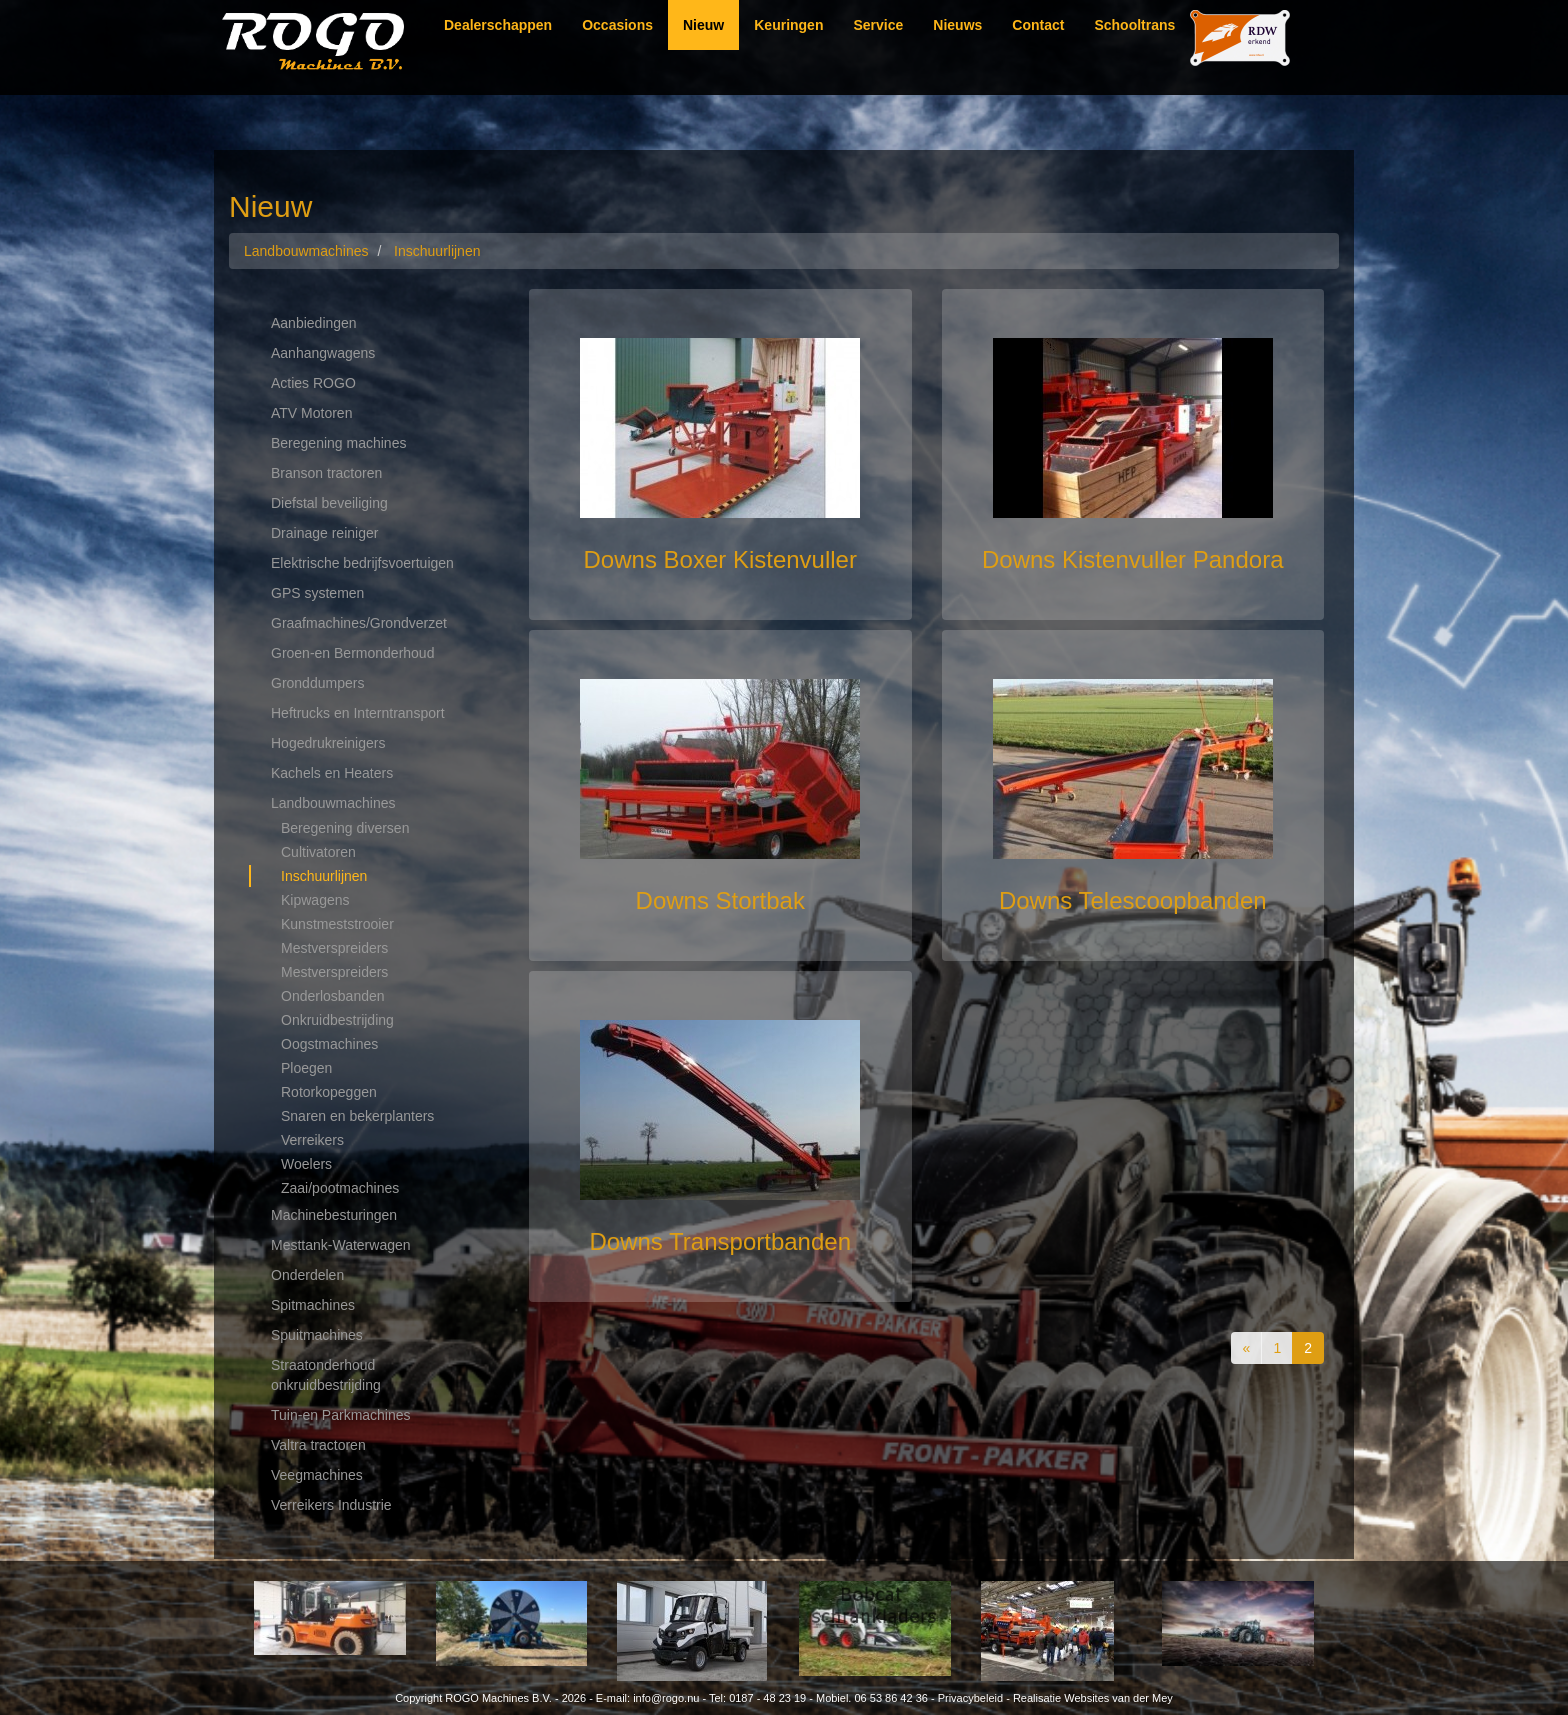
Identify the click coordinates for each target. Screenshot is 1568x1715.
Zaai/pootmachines (340, 1188)
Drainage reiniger (324, 533)
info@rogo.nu (666, 1698)
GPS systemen (317, 593)
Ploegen (306, 1068)
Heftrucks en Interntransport (358, 713)
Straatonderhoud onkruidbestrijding (326, 1375)
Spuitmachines (317, 1335)
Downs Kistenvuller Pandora (1133, 559)
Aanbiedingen (314, 323)
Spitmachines (313, 1305)
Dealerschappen (498, 25)
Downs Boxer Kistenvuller (720, 559)
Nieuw (703, 25)
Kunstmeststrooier (337, 924)
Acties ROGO (313, 383)
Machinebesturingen (334, 1215)
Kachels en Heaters (332, 773)
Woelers (306, 1164)
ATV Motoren (311, 413)
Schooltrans (1134, 25)
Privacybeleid (970, 1698)
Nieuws (957, 25)
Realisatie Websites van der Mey (1093, 1698)
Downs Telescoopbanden (1133, 900)
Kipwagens (315, 900)
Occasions (617, 25)
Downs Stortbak (720, 900)
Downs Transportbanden (721, 1241)
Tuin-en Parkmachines (341, 1415)
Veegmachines (317, 1475)
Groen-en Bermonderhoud (352, 653)
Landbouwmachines (333, 803)
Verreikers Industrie (331, 1505)
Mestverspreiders (334, 948)
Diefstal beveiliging (329, 503)
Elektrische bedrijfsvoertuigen (362, 563)
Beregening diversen (345, 828)
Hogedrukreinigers (328, 743)
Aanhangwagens (323, 353)
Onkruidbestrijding (337, 1020)
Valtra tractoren (318, 1445)
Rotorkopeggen (329, 1092)
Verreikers (312, 1140)
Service (878, 25)
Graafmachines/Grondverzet (359, 623)
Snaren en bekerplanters (357, 1116)
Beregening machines (338, 443)
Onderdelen (307, 1275)
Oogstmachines (329, 1044)
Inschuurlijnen (324, 876)
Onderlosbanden (333, 996)
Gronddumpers (317, 683)
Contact (1038, 25)
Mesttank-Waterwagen (341, 1245)
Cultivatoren (318, 852)
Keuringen (788, 25)
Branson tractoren (326, 473)
